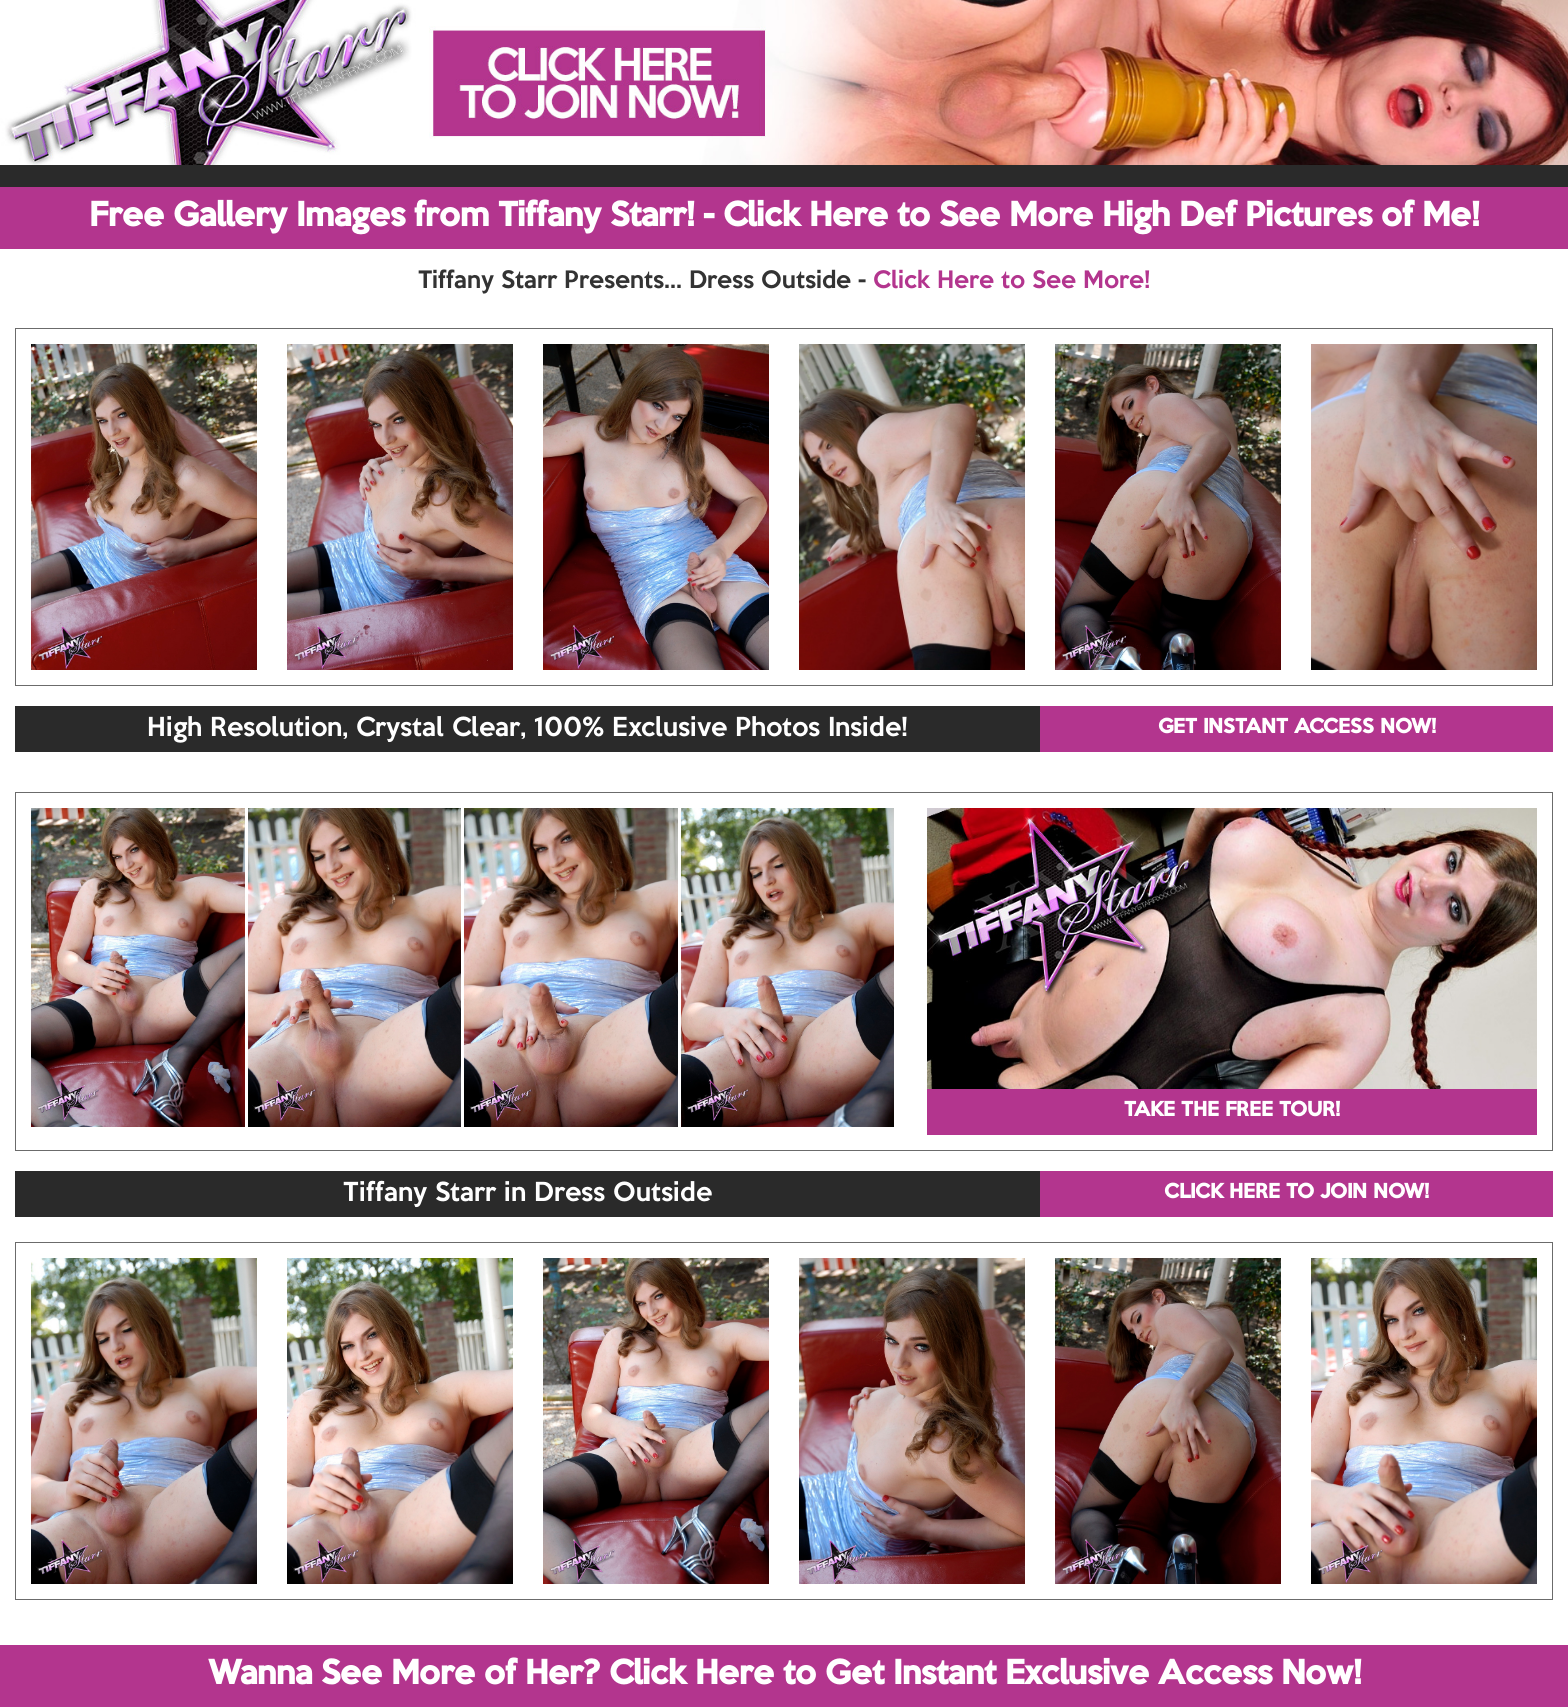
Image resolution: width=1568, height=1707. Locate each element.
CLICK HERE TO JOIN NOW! (1296, 1193)
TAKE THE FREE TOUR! (1232, 1111)
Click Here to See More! (1011, 281)
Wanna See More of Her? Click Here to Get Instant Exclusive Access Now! (784, 1675)
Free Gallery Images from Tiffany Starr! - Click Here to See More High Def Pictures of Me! (784, 217)
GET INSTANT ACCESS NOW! (1297, 728)
